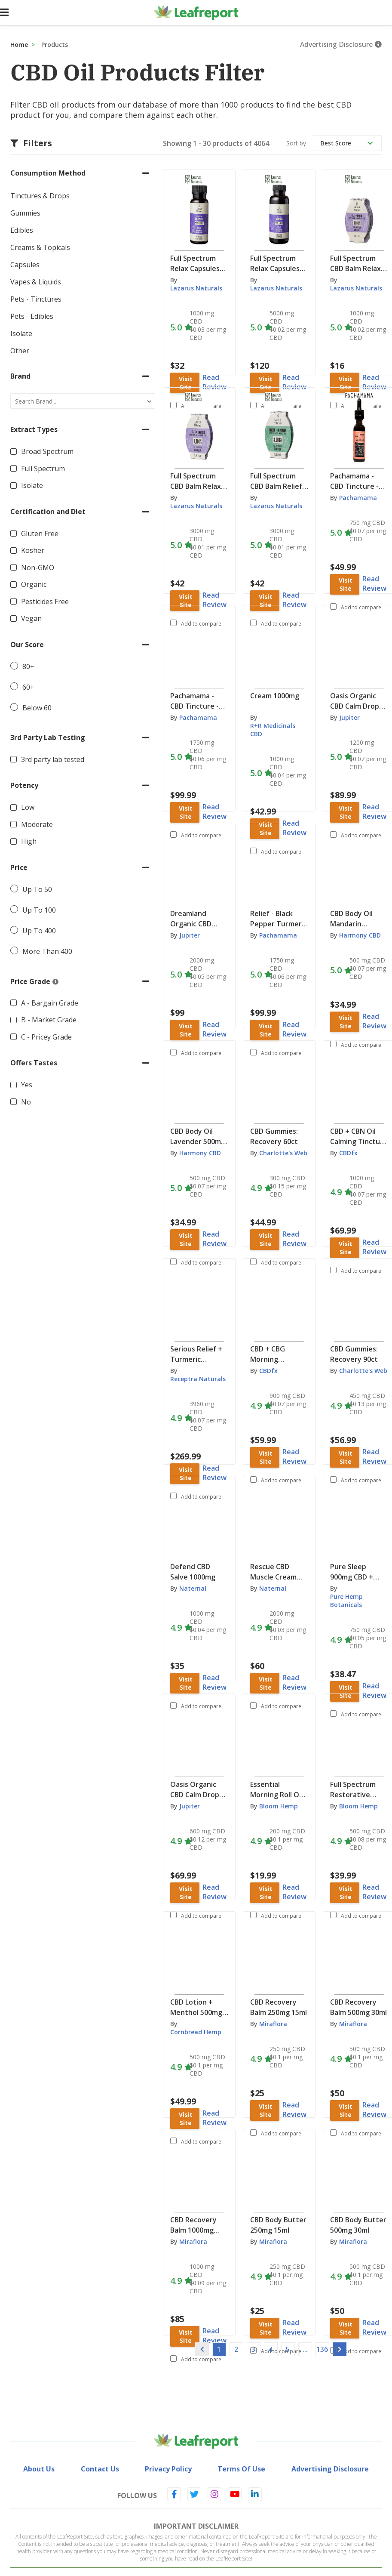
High (29, 841)
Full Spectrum (43, 468)
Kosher (32, 550)
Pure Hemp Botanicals (346, 1600)
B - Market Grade (49, 1019)
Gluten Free (39, 533)
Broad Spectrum (47, 451)
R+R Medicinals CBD (272, 730)
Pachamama (358, 498)
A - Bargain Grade (49, 1003)
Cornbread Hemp (195, 2032)
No (26, 1102)
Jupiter (349, 717)
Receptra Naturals (198, 1379)
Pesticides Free (45, 601)
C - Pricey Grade (46, 1037)
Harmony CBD (360, 935)
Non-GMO (37, 567)
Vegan (31, 618)
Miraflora (273, 2024)
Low (27, 807)
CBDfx (348, 1153)
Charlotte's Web (283, 1153)
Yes (26, 1084)
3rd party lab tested (52, 759)
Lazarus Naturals (196, 288)
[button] (82, 173)
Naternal (192, 1588)
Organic (33, 584)
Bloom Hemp (278, 1806)
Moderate (37, 824)
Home (19, 44)
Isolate (32, 485)
